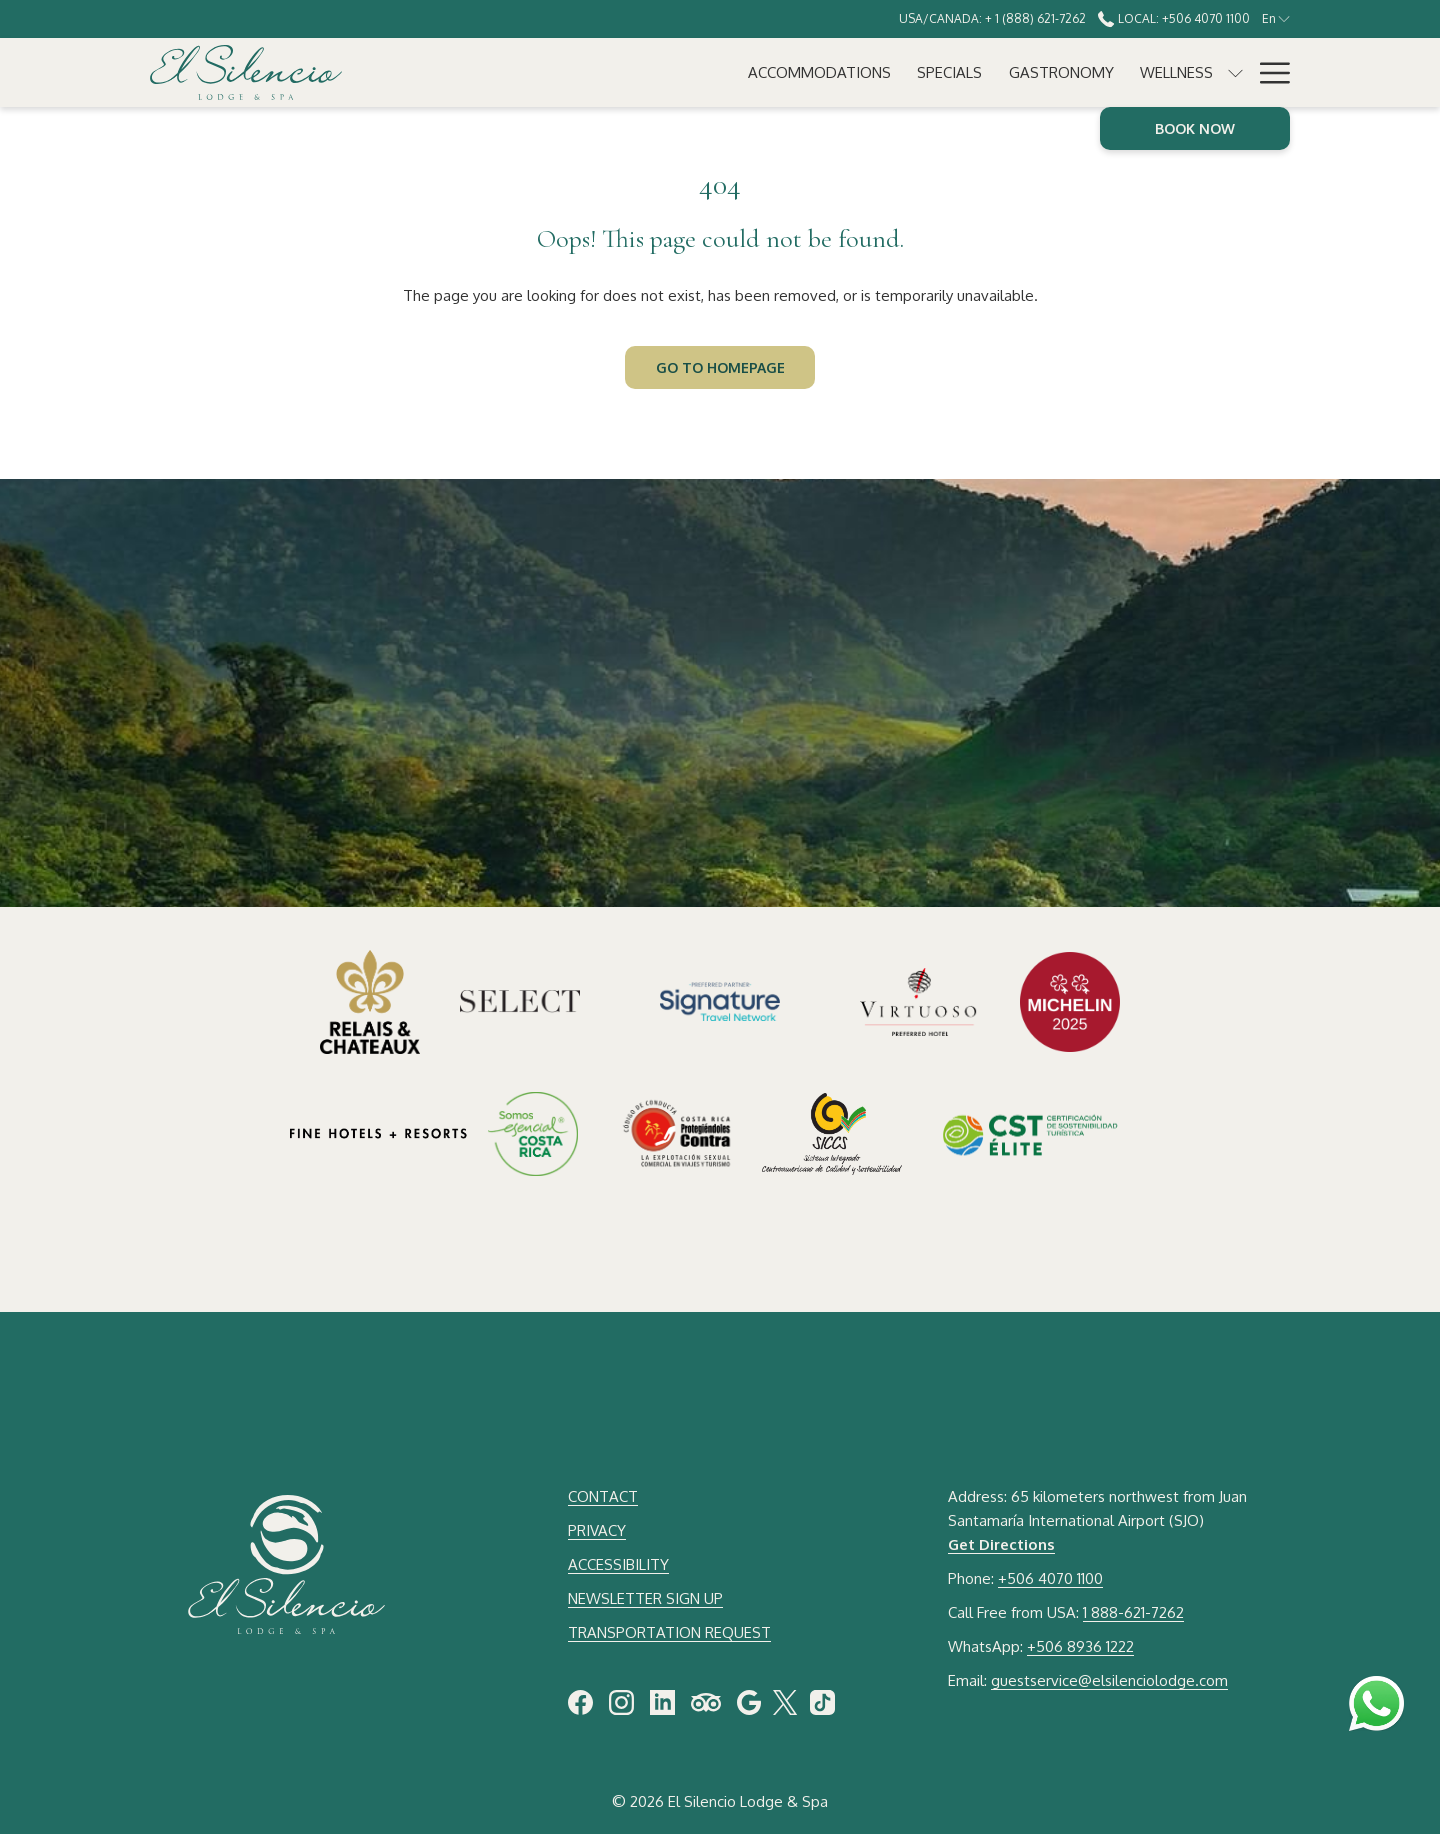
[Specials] (628, 72)
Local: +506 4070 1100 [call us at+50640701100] (1173, 18)
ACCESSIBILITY (618, 1564)
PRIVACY (597, 1530)
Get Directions (1001, 1544)
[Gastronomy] (739, 72)
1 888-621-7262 (1133, 1612)
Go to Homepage (720, 367)
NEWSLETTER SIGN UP (645, 1598)
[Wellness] (854, 72)
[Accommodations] (497, 72)
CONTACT (603, 1496)
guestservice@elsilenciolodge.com (1109, 1680)
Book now (1195, 128)
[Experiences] (1087, 72)
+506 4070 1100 (1050, 1578)
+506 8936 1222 (1080, 1646)
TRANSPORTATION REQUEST (669, 1632)
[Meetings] (1195, 72)
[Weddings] (975, 72)
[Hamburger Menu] (1267, 72)
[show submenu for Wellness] (913, 72)
